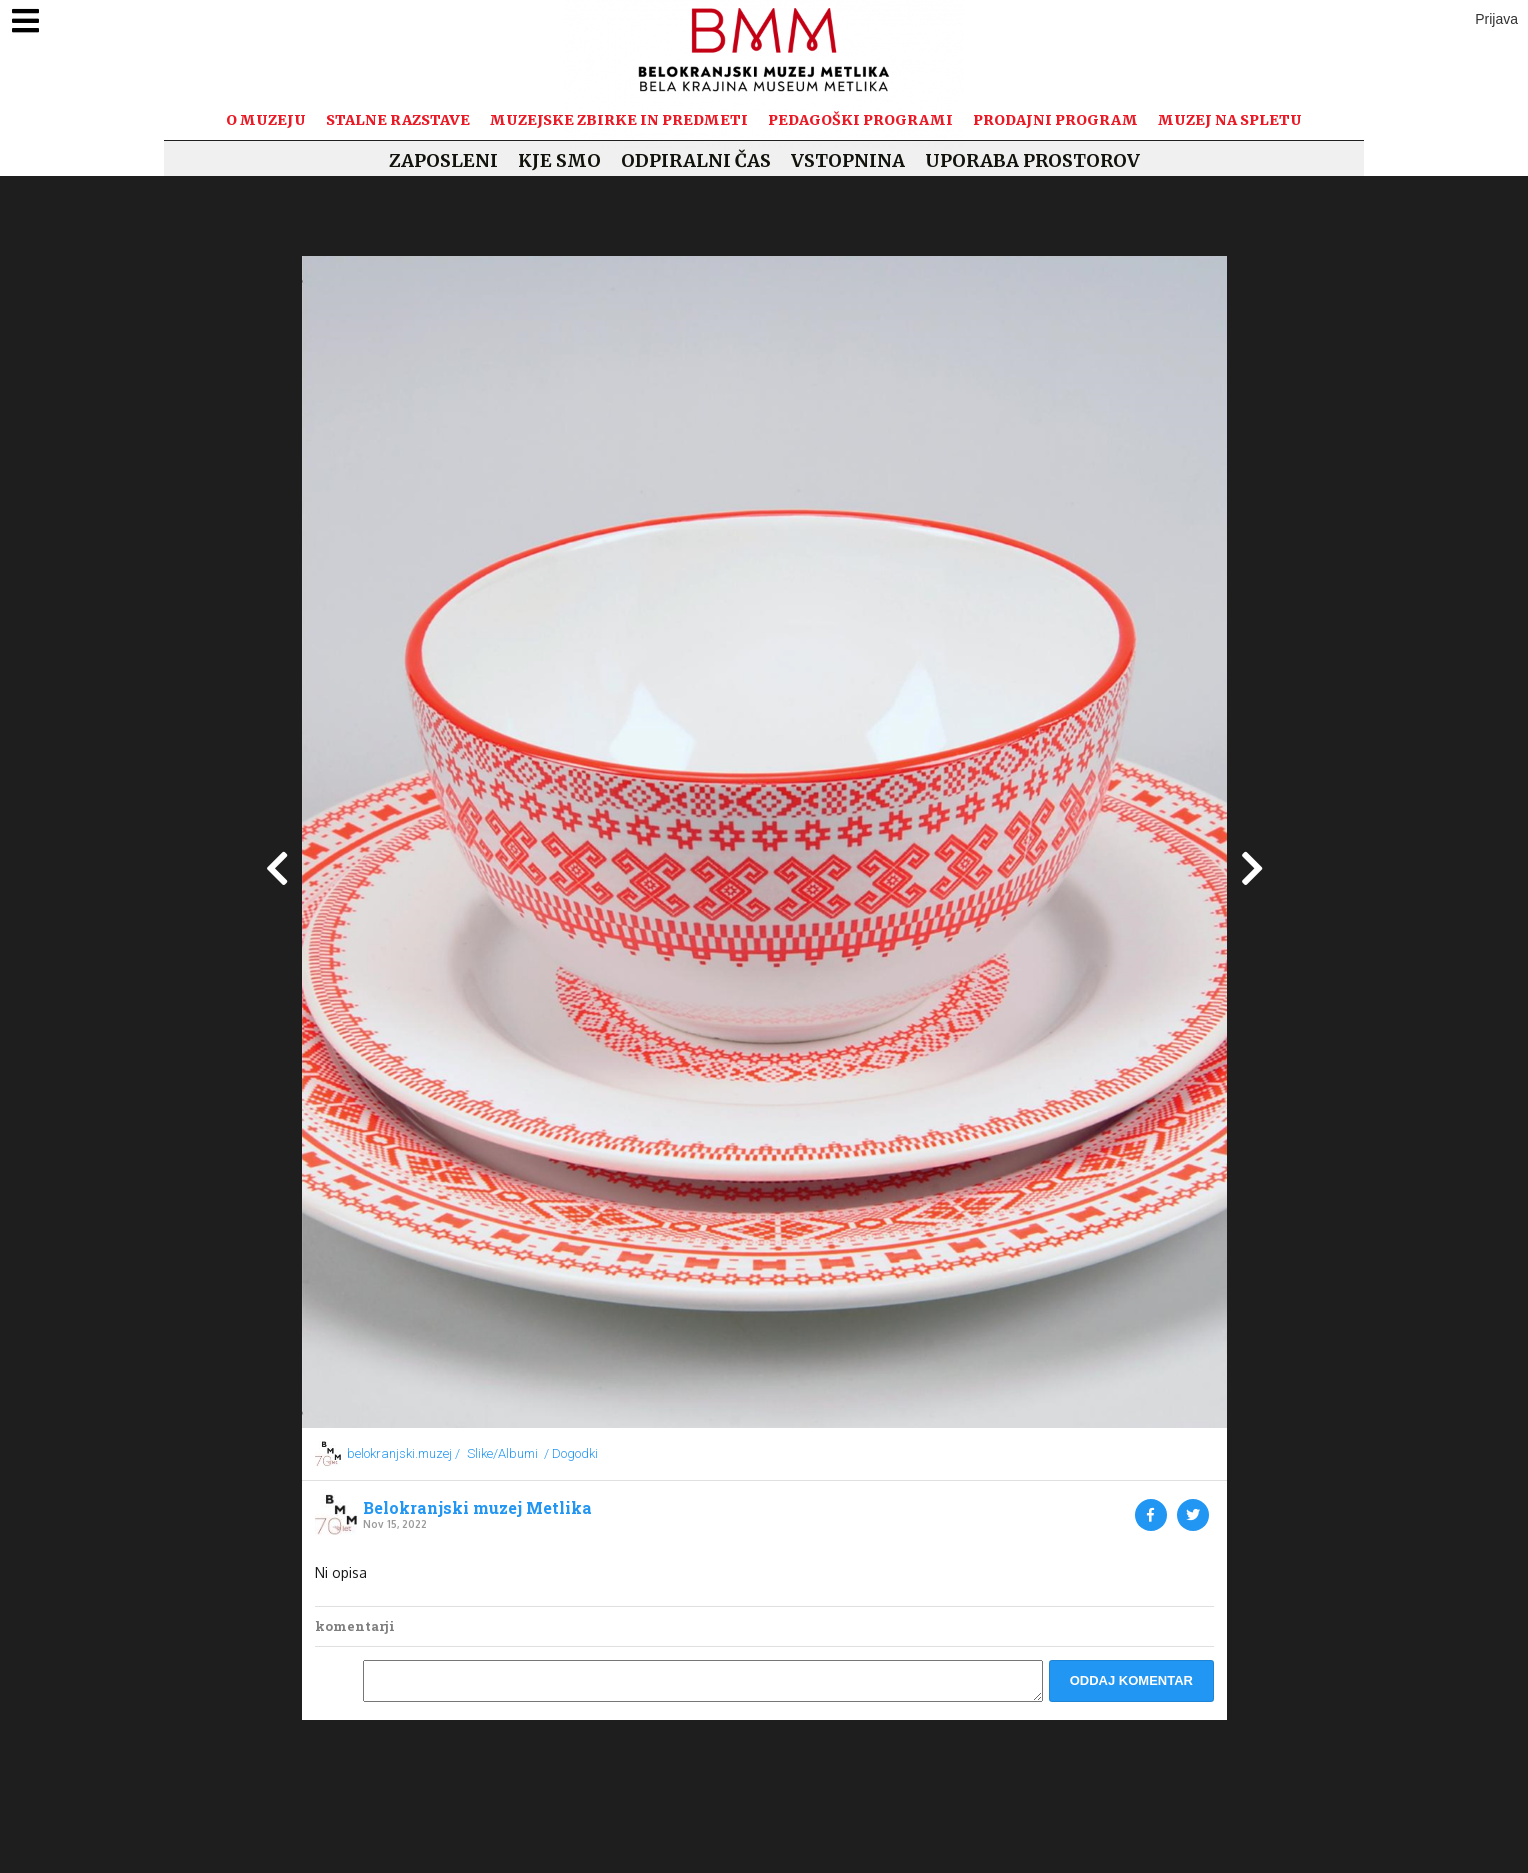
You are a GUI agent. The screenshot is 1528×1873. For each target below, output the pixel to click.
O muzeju (266, 120)
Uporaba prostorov (1032, 160)
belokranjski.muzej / (403, 1453)
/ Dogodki (571, 1453)
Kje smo (559, 160)
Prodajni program (1055, 120)
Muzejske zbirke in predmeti (619, 120)
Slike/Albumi (502, 1453)
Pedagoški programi (860, 120)
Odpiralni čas (696, 160)
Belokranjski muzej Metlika (477, 1508)
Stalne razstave (398, 120)
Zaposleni (443, 160)
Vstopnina (848, 160)
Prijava (1496, 19)
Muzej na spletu (1230, 120)
